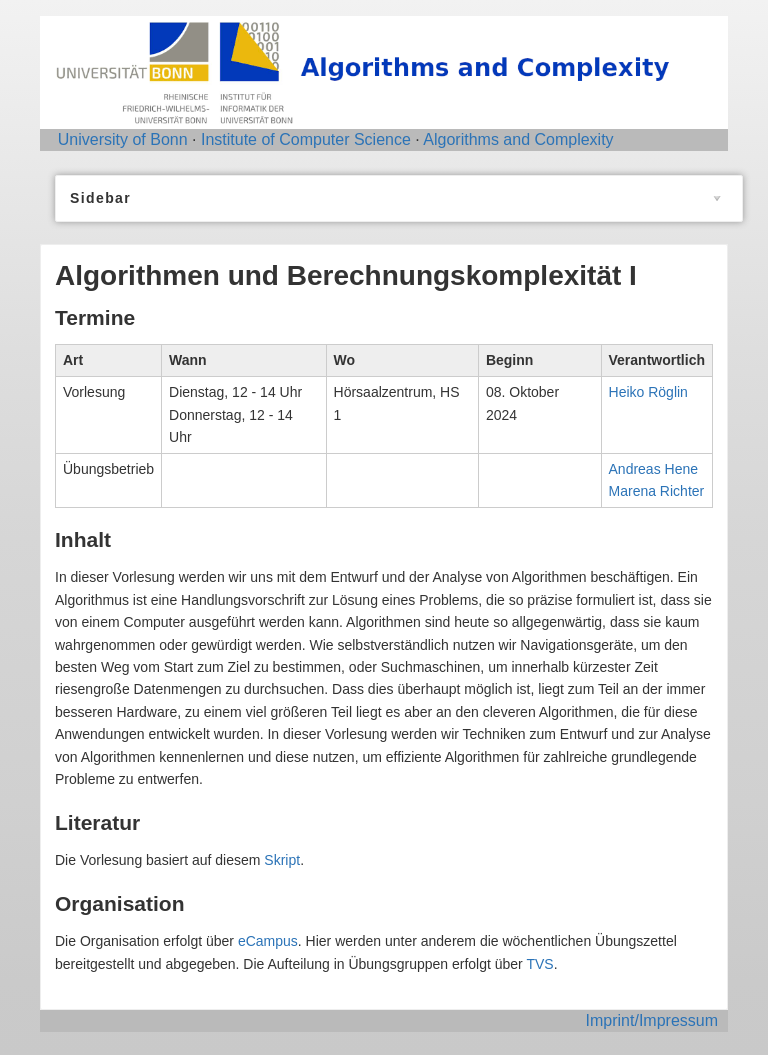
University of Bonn (123, 139)
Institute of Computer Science (306, 139)
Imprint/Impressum (652, 1020)
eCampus (268, 941)
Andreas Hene (654, 469)
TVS (539, 964)
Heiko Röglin (648, 392)
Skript (282, 860)
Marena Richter (657, 491)
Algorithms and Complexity (518, 139)
